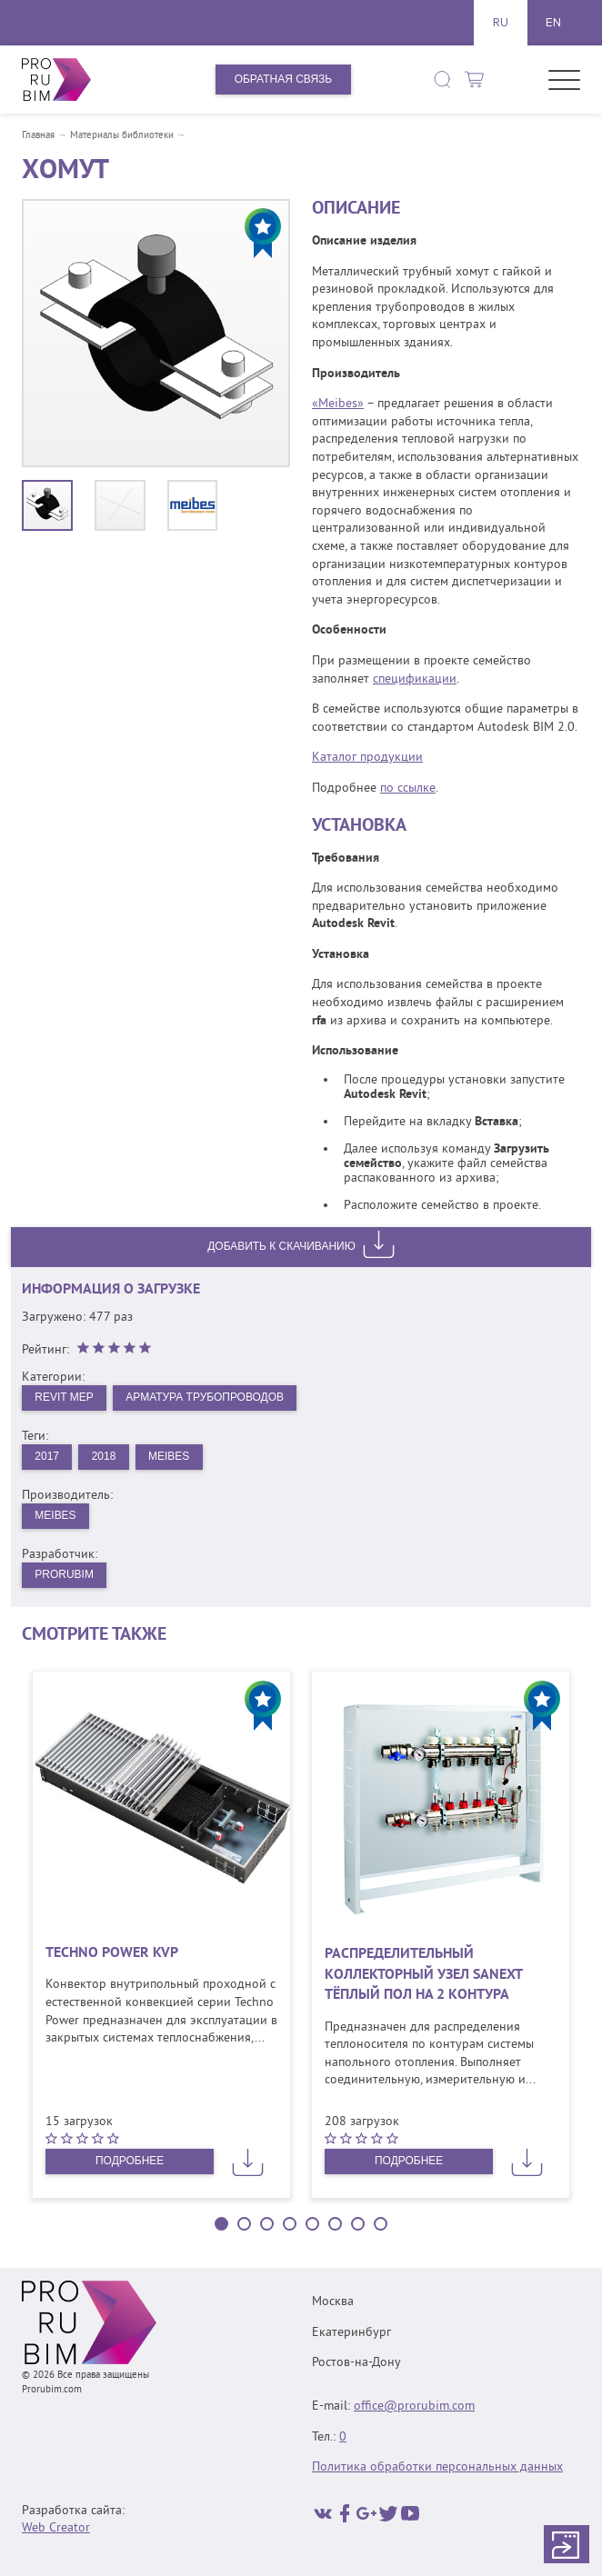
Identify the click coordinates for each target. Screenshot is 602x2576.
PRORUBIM (64, 1574)
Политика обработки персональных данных (437, 2467)
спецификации (415, 679)
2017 (47, 1456)
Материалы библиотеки (122, 136)
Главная (38, 136)
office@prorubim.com (414, 2406)
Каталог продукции (367, 757)
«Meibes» (338, 404)
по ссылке (408, 788)
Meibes (168, 1456)
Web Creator (56, 2528)
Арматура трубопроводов (205, 1397)
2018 (104, 1456)
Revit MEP (64, 1397)
